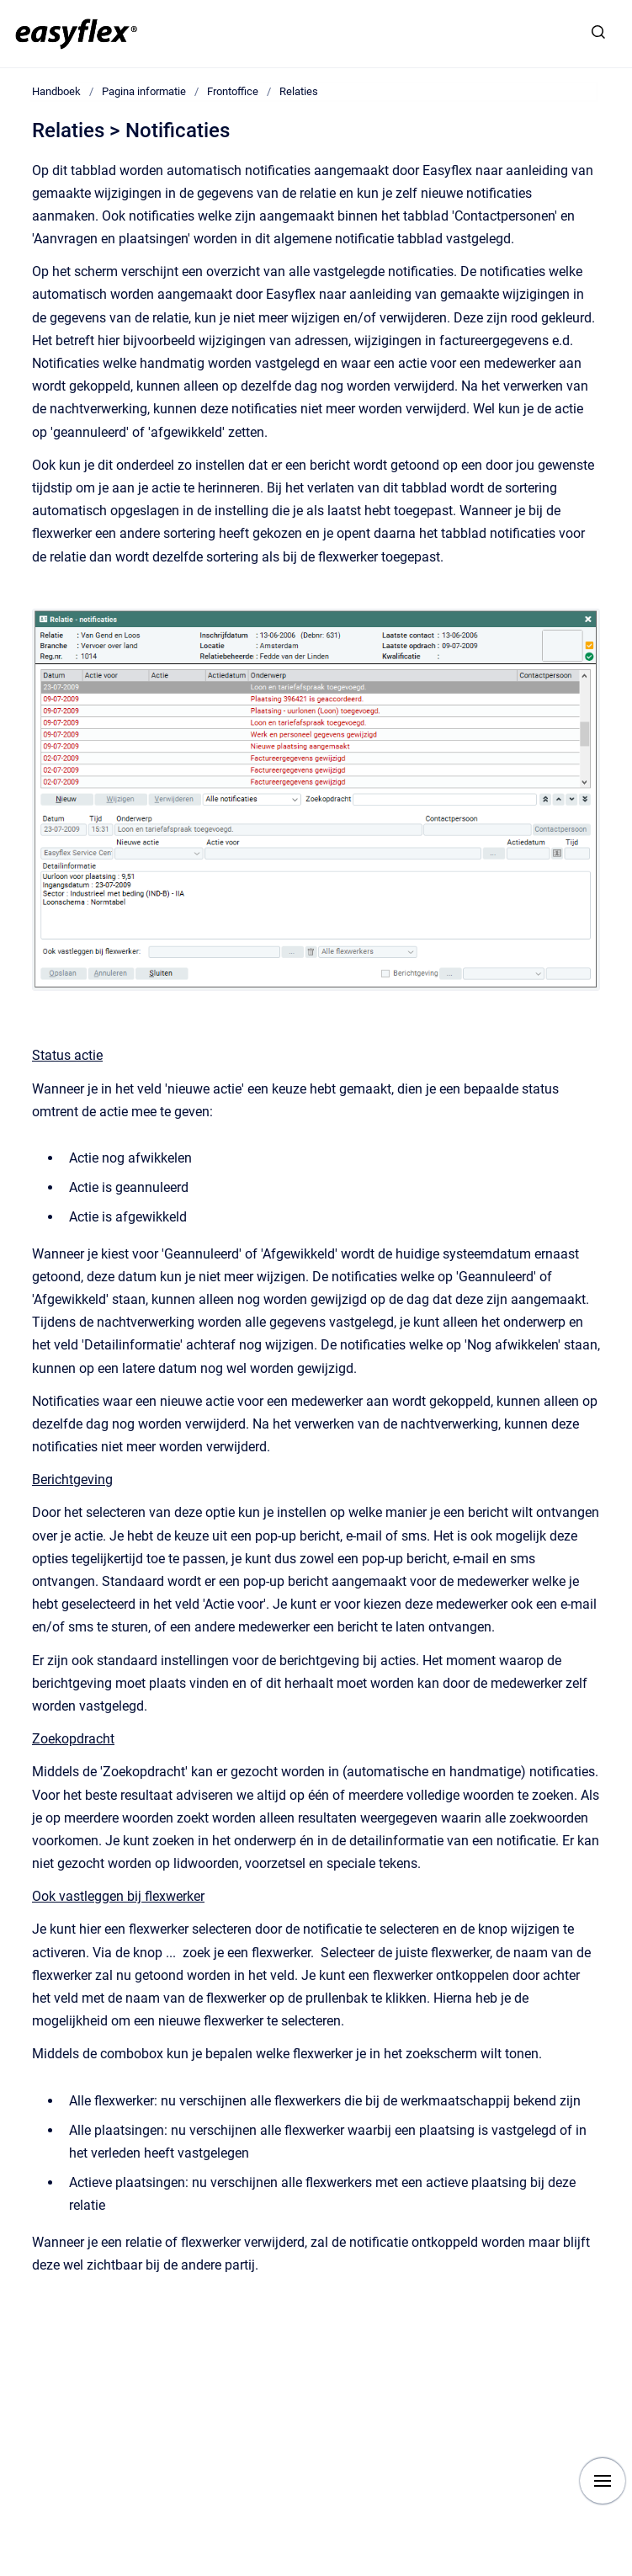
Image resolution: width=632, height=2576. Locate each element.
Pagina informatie (144, 91)
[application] (627, 2572)
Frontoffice (232, 91)
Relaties (298, 91)
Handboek (56, 91)
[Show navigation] (602, 2481)
